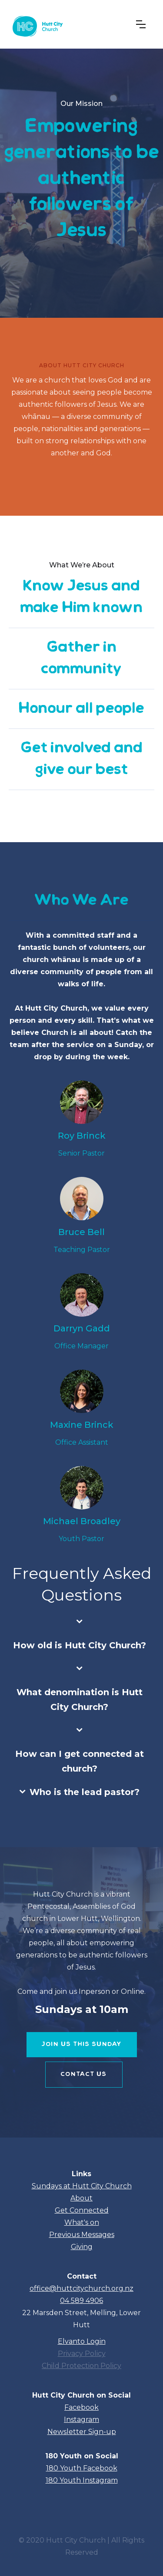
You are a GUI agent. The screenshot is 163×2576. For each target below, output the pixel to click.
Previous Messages (81, 2234)
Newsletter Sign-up (81, 2432)
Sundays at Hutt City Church (82, 2186)
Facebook (81, 2407)
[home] (36, 24)
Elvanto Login (82, 2341)
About (81, 2198)
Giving (82, 2247)
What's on (81, 2222)
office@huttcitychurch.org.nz (81, 2288)
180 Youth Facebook (81, 2468)
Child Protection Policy (81, 2366)
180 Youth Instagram (82, 2480)
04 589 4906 (81, 2300)
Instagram (81, 2419)
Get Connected (82, 2210)
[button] (141, 24)
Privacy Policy (82, 2353)
